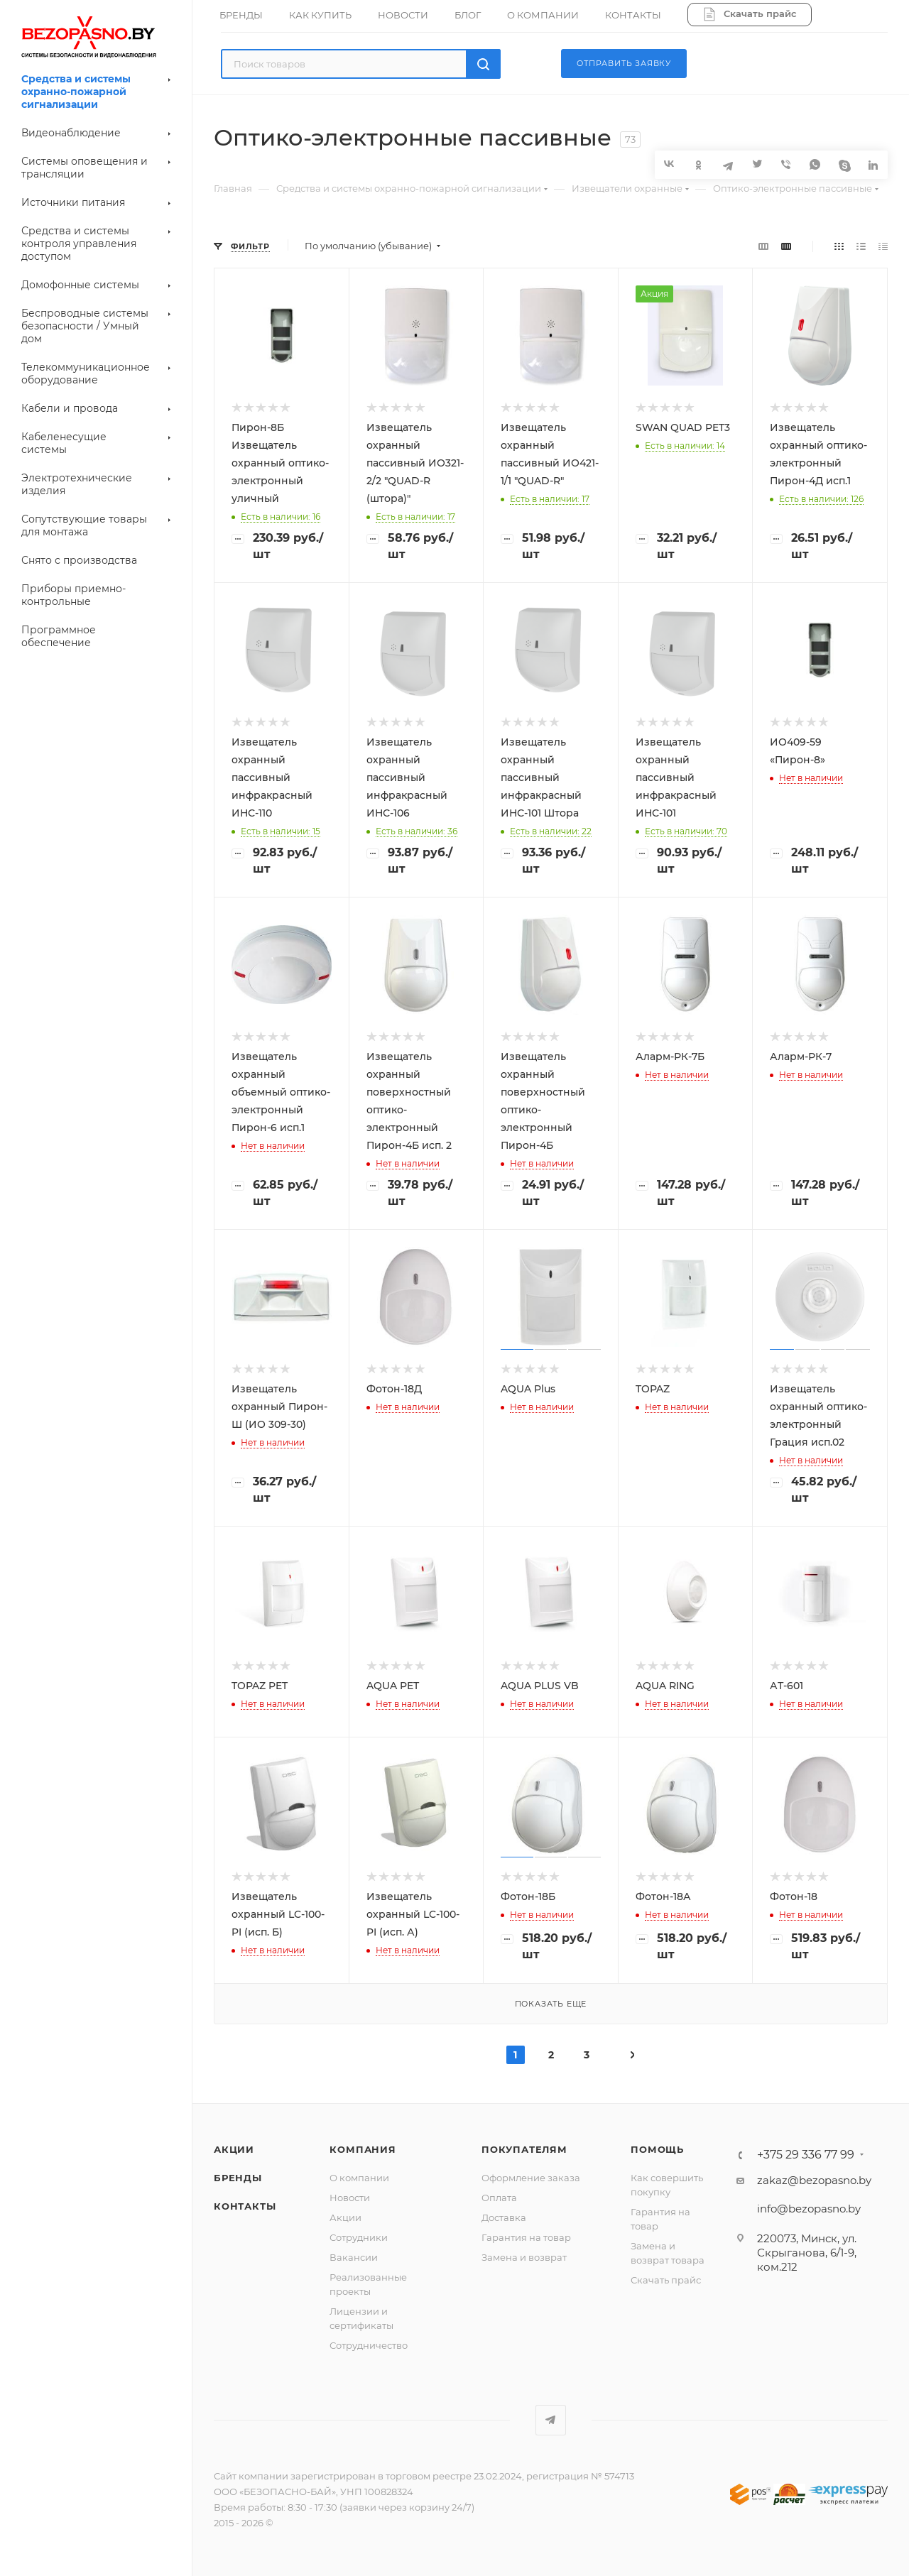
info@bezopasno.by (809, 2208)
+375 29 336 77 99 (805, 2155)
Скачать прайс (666, 2280)
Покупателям (524, 2149)
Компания (363, 2149)
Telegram (550, 2420)
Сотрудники (359, 2237)
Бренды (238, 2177)
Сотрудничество (369, 2345)
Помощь (657, 2149)
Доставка (503, 2217)
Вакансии (354, 2257)
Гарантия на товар (526, 2237)
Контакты (245, 2206)
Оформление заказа (530, 2177)
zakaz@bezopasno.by (814, 2180)
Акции (234, 2149)
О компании (359, 2177)
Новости (350, 2197)
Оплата (499, 2197)
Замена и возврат (524, 2257)
